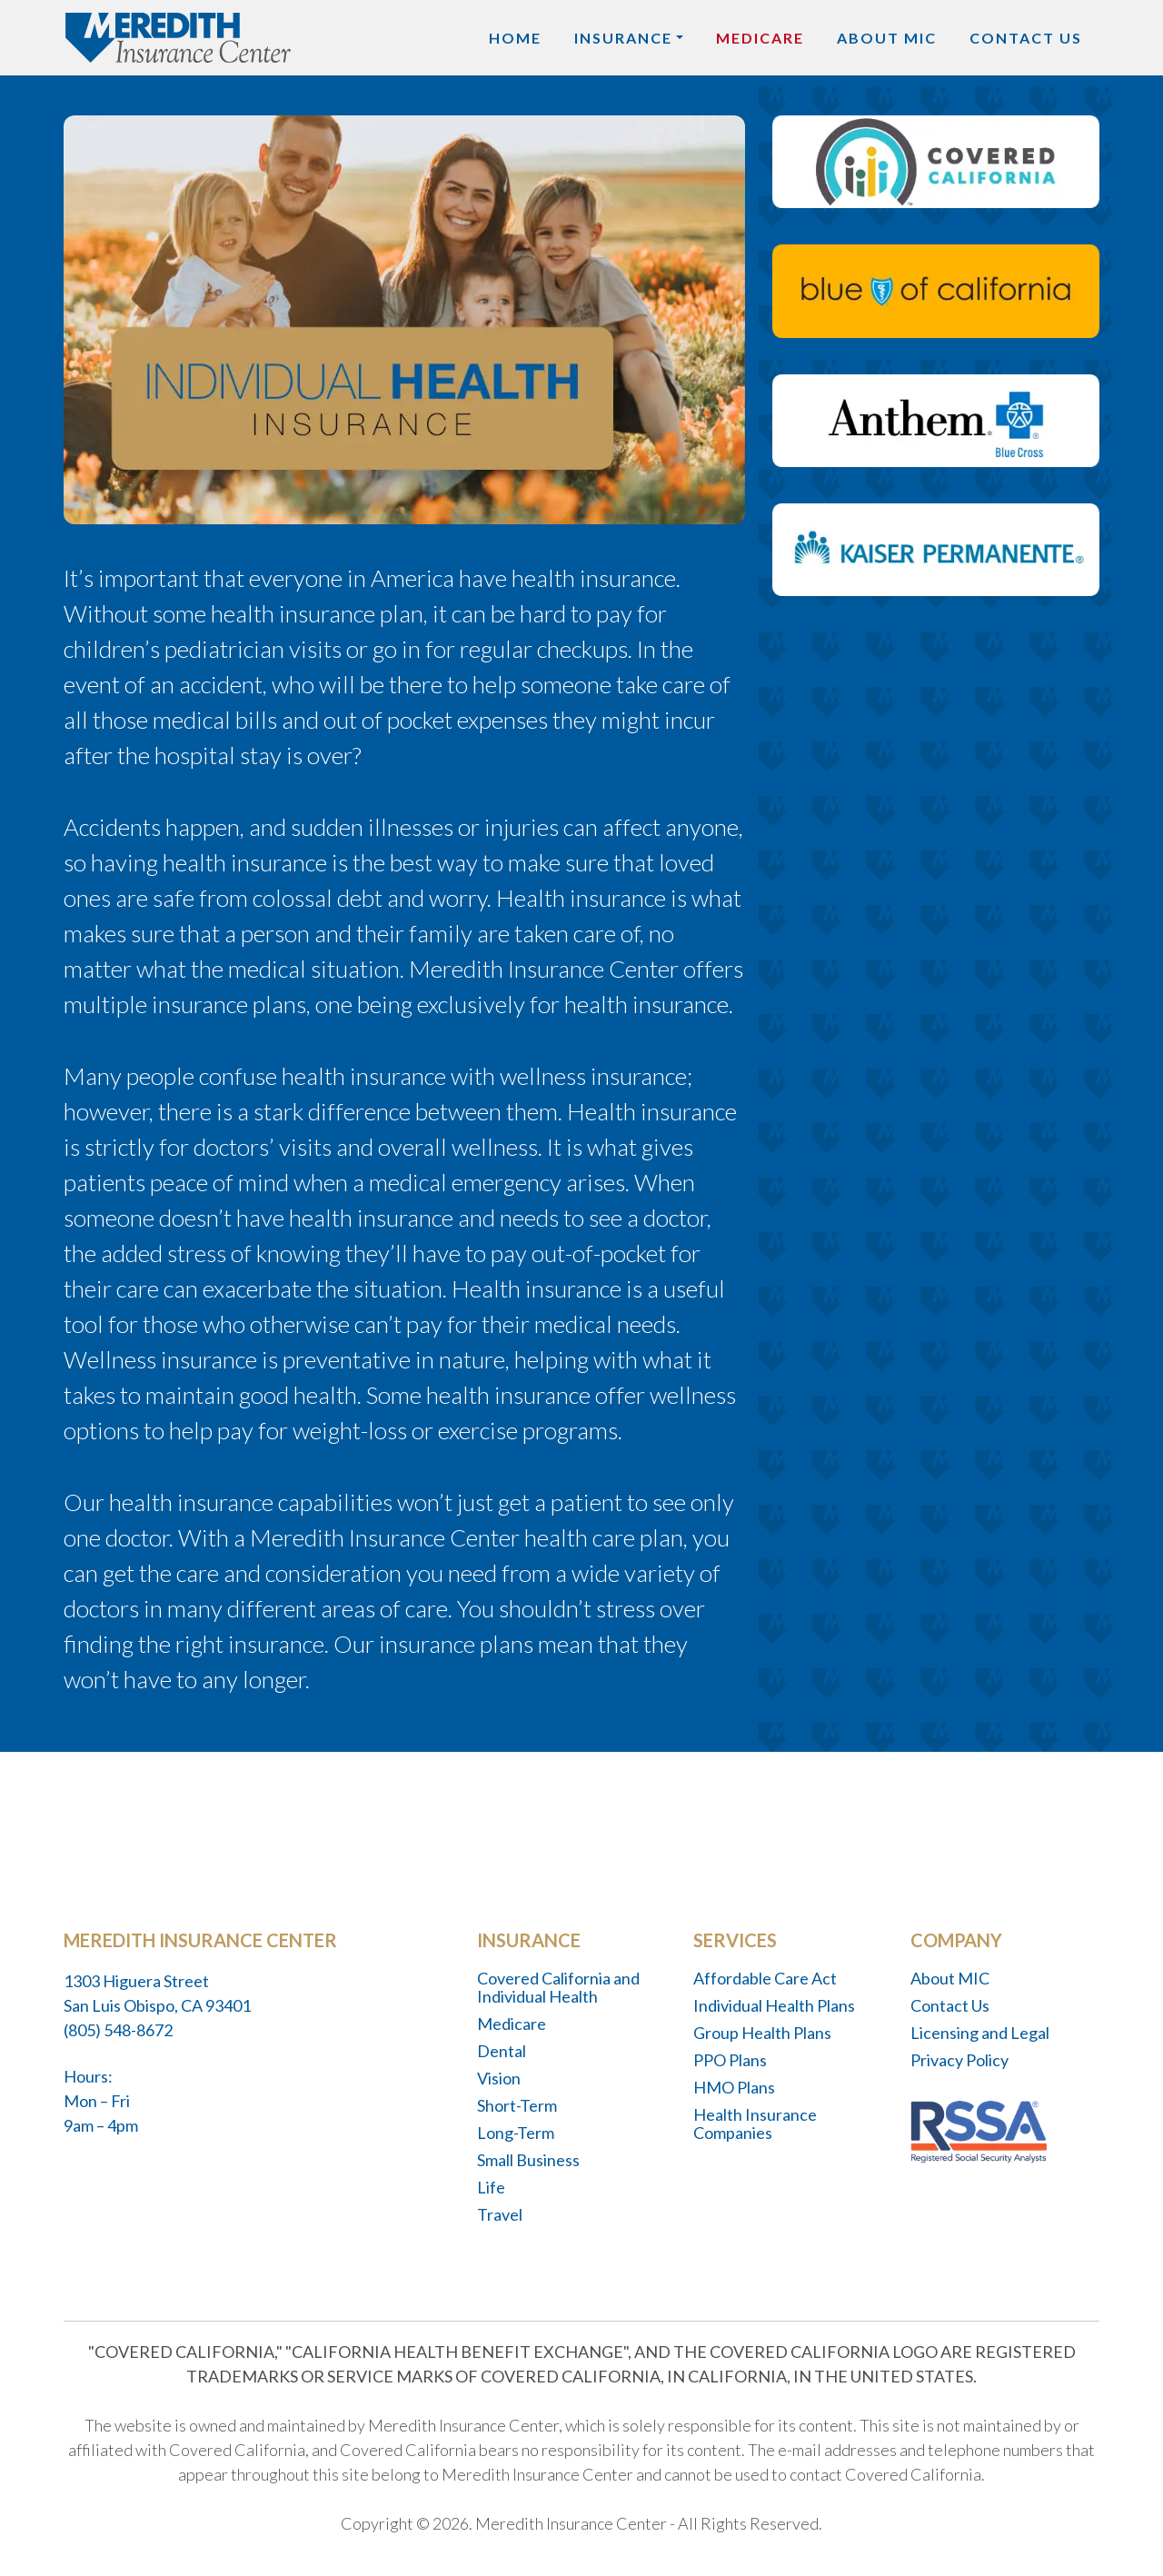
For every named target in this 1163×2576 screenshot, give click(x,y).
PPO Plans (730, 2060)
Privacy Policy (959, 2060)
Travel (499, 2214)
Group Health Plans (762, 2033)
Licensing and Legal (979, 2033)
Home (515, 37)
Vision (499, 2078)
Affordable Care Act (765, 1978)
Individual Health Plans (774, 2005)
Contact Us (1025, 37)
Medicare (760, 37)
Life (491, 2187)
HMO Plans (734, 2087)
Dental (501, 2051)
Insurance (623, 37)
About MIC (887, 37)
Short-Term (517, 2105)
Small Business (528, 2160)
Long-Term (515, 2133)
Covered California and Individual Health (558, 1987)
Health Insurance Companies (755, 2123)
